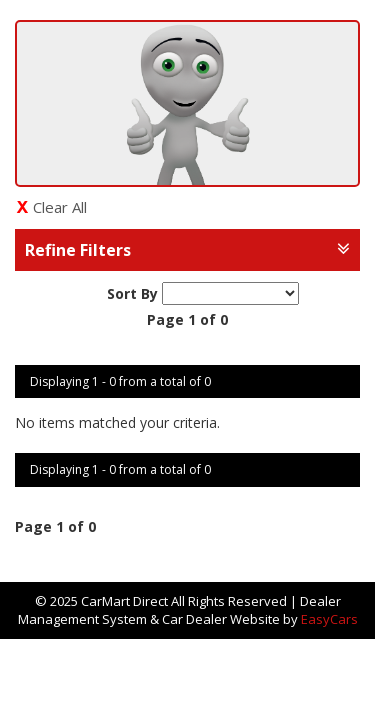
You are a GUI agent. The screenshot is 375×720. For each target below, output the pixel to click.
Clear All (60, 207)
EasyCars (329, 619)
